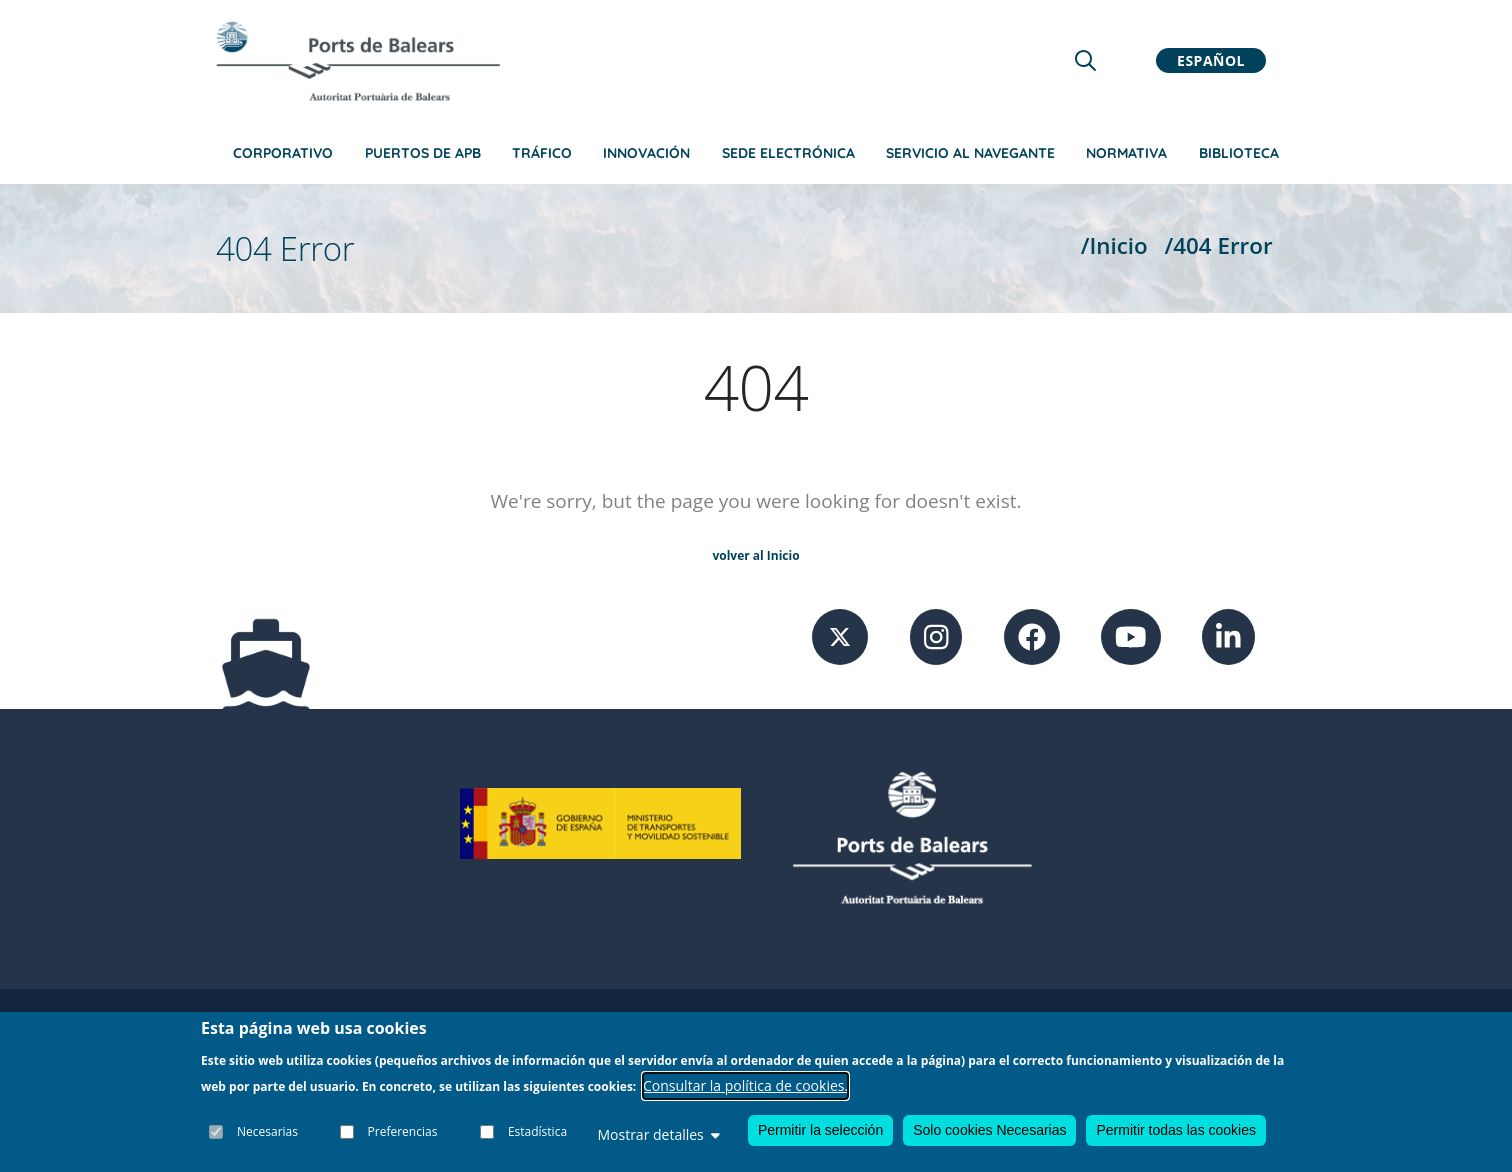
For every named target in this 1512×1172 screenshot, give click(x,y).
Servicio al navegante (970, 153)
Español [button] (1211, 60)
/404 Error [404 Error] (1219, 245)
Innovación (646, 153)
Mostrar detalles (658, 1134)
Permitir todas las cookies (1176, 1130)
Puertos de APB (423, 153)
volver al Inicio (755, 555)
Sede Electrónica (788, 153)
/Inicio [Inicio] (1114, 245)
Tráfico (542, 153)
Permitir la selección (820, 1130)
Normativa (1126, 153)
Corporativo (283, 153)
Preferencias (403, 1131)
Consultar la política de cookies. (745, 1085)
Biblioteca (1239, 153)
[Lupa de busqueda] (1085, 60)
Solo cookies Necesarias (989, 1130)
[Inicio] (358, 61)
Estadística (537, 1131)
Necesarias (267, 1131)
